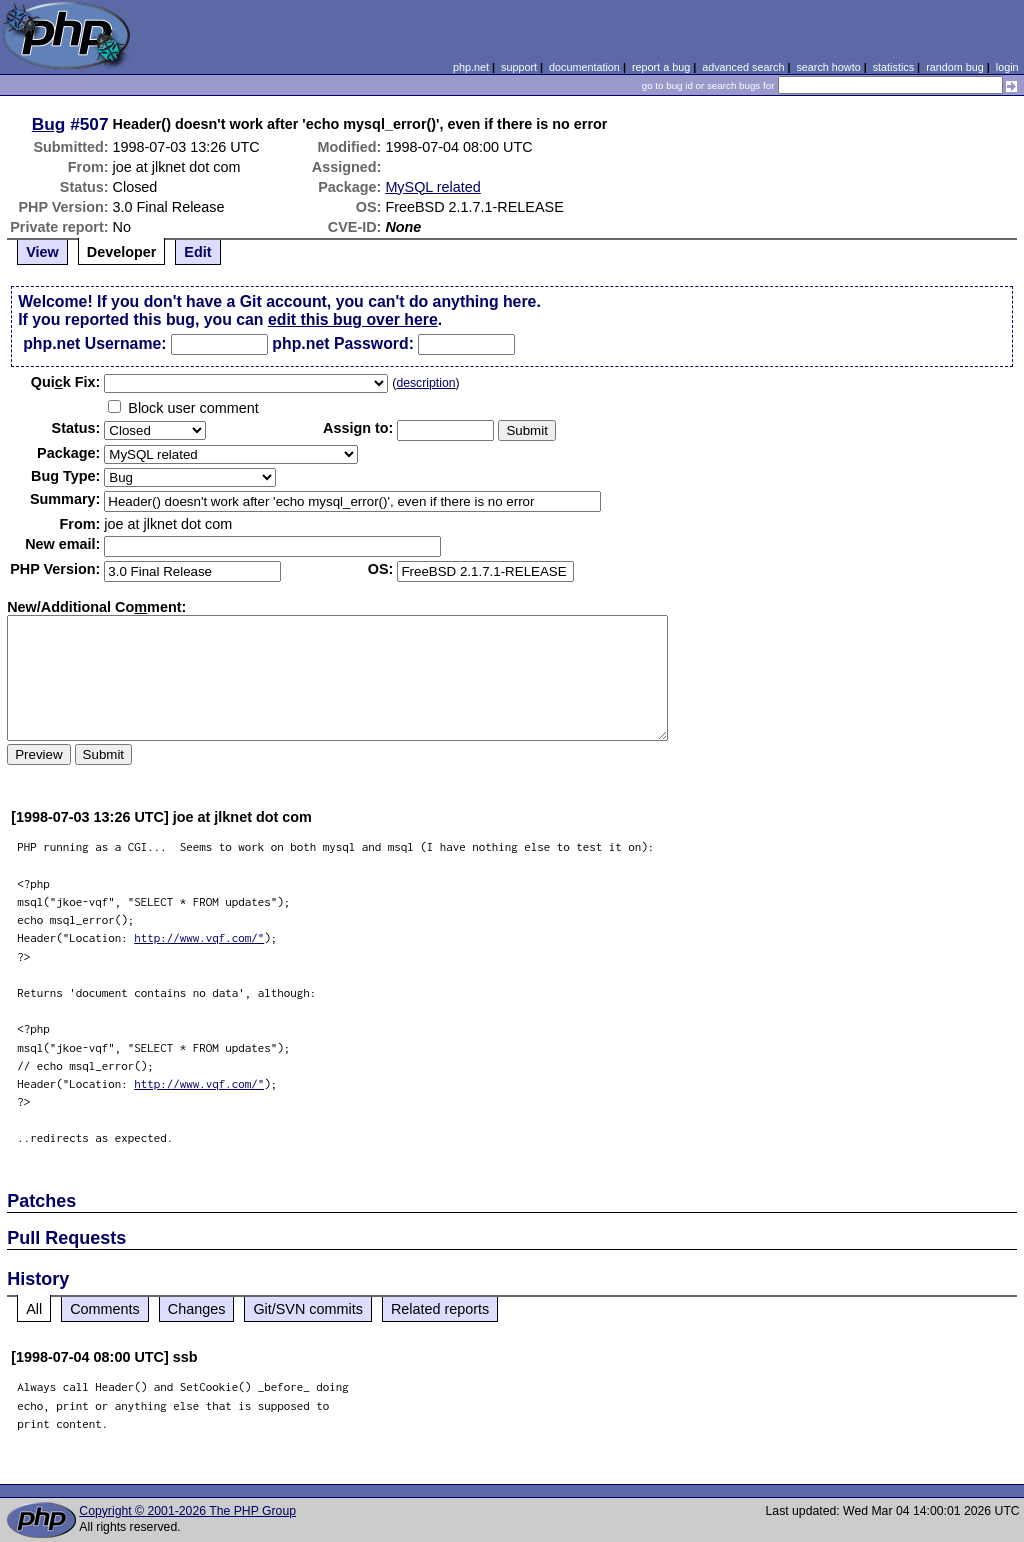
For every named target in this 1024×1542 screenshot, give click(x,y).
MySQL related (432, 187)
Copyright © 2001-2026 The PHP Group (187, 1511)
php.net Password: (343, 343)
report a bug (661, 67)
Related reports (440, 1309)
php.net (471, 67)
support (519, 67)
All (34, 1309)
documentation (584, 67)
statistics (893, 67)
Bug (49, 124)
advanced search (743, 67)
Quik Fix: (66, 382)
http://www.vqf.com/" (199, 937)
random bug (955, 67)
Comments (105, 1309)
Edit (197, 252)
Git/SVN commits (308, 1309)
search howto (828, 67)
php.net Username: (94, 343)
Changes (197, 1309)
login (1007, 67)
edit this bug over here (353, 319)
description (425, 383)
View (42, 252)
